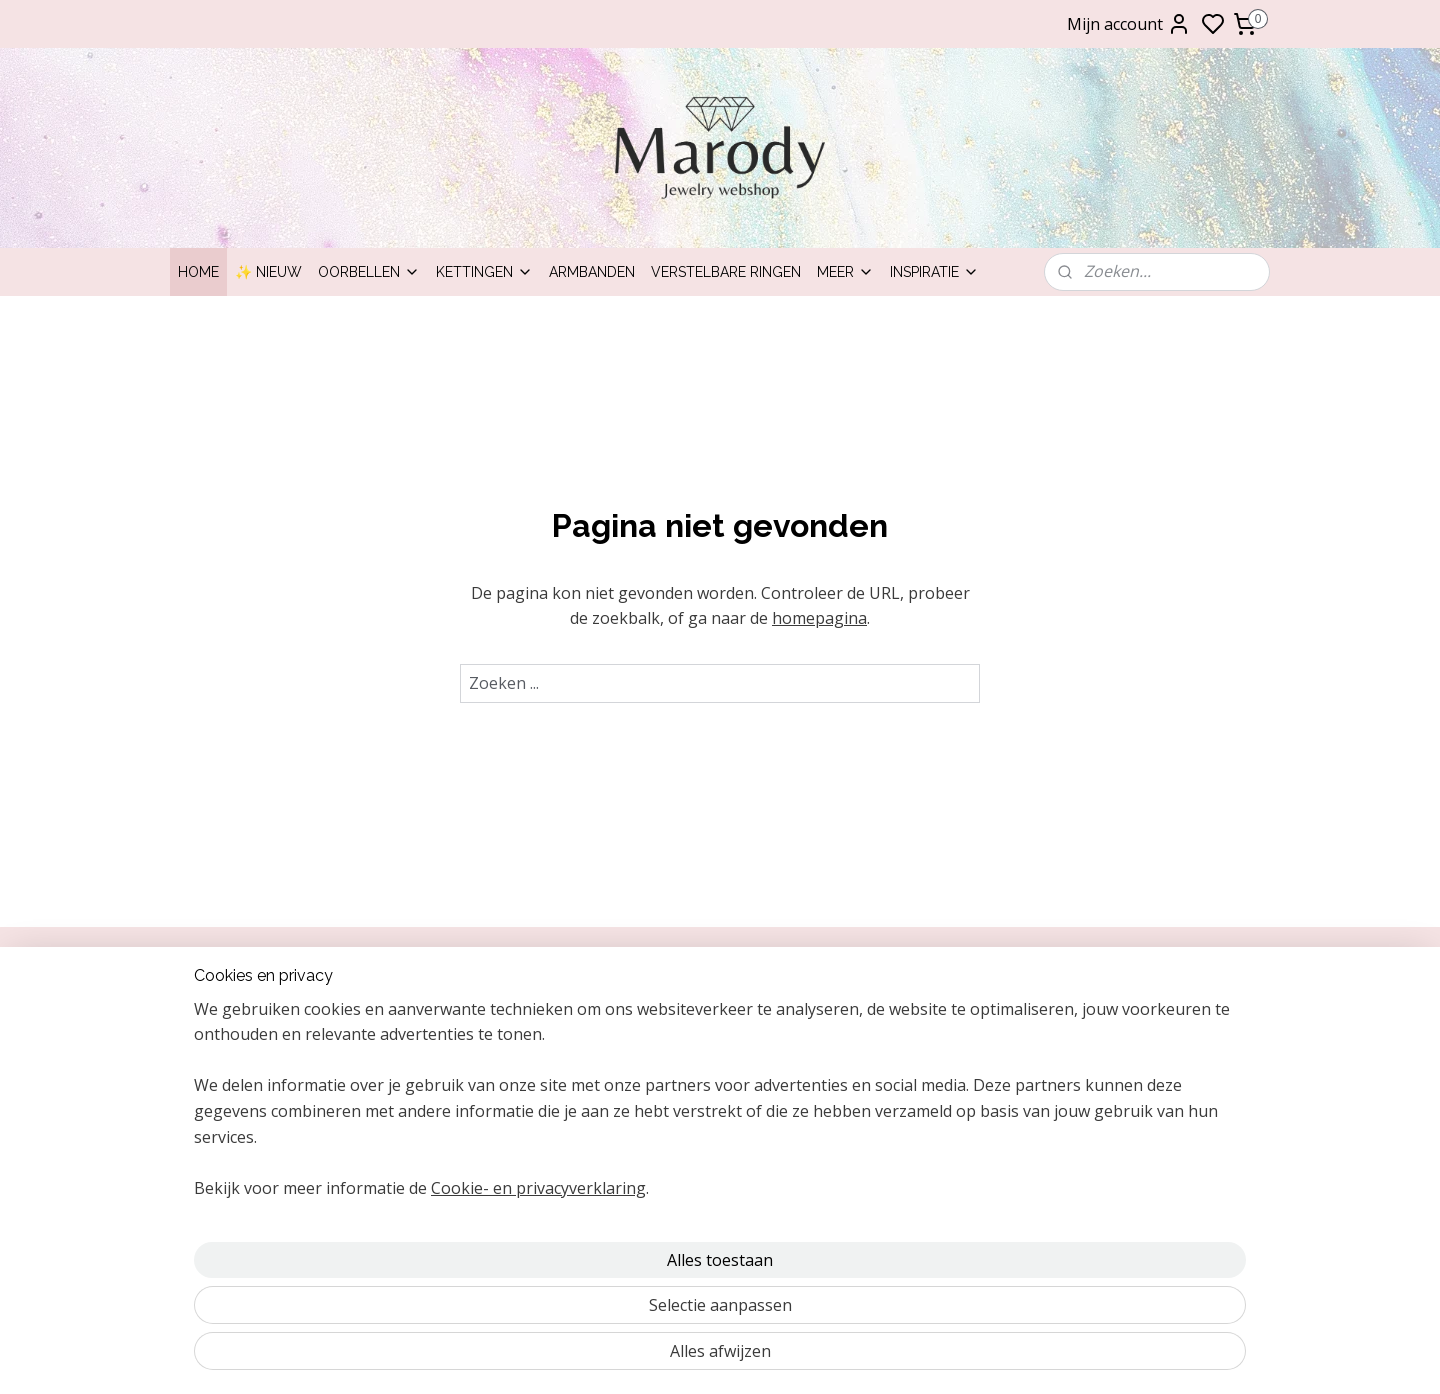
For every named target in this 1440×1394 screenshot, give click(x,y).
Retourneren (220, 1083)
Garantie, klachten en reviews (275, 1127)
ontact (210, 1038)
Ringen (1082, 1105)
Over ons (209, 1015)
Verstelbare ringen (726, 272)
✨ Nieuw (268, 272)
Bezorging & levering (247, 1105)
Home (198, 272)
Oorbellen (369, 272)
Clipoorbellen (1102, 1015)
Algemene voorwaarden (257, 1150)
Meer (845, 272)
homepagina (819, 618)
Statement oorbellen (1126, 1127)
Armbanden (592, 272)
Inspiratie (934, 272)
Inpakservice (220, 1060)
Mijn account (1129, 24)
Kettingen (484, 272)
